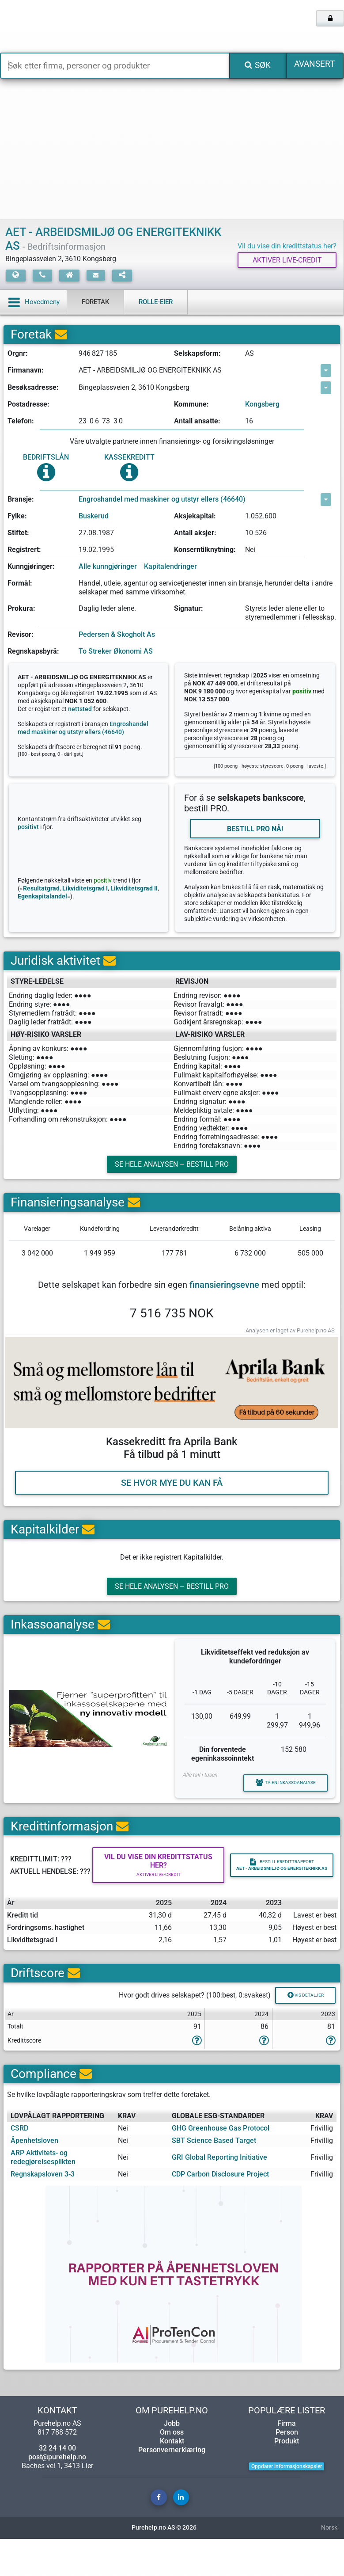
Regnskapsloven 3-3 (43, 2211)
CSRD (19, 2165)
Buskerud (94, 518)
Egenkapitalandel (42, 902)
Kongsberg (262, 406)
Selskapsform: (197, 355)
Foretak (95, 304)
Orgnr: (18, 355)
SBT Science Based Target (214, 2177)
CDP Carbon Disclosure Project (220, 2211)
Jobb (172, 2460)
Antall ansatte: (197, 423)
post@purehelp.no (57, 2493)
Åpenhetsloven (34, 2177)
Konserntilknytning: (205, 551)
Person (287, 2469)
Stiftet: (18, 534)
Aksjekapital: (195, 518)
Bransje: (21, 501)
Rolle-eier (156, 304)
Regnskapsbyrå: (33, 653)
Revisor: (21, 636)
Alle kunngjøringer (108, 568)
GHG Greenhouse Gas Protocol (220, 2165)
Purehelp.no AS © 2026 (164, 2564)
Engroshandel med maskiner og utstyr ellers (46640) (162, 501)
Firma (286, 2460)
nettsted (80, 711)
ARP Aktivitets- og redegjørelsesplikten (43, 2194)
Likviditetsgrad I (85, 894)
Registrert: (24, 551)
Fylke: (17, 518)
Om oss (172, 2469)
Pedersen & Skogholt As (117, 636)
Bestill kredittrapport (281, 1894)
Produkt (286, 2477)
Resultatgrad (41, 894)
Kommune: (191, 406)
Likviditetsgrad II (134, 894)
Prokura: (21, 610)
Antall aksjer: (195, 534)
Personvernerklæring (171, 2486)
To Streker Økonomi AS (116, 653)
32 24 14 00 (57, 2485)
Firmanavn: (26, 372)
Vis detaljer (297, 2029)
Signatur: (188, 610)
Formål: (20, 585)
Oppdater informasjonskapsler (286, 2503)
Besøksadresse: (33, 389)
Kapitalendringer (170, 568)
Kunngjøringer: (31, 568)
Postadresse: (28, 406)
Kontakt (172, 2477)
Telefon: (21, 423)
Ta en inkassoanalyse (275, 1807)
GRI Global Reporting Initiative (219, 2194)
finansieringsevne (224, 1298)
